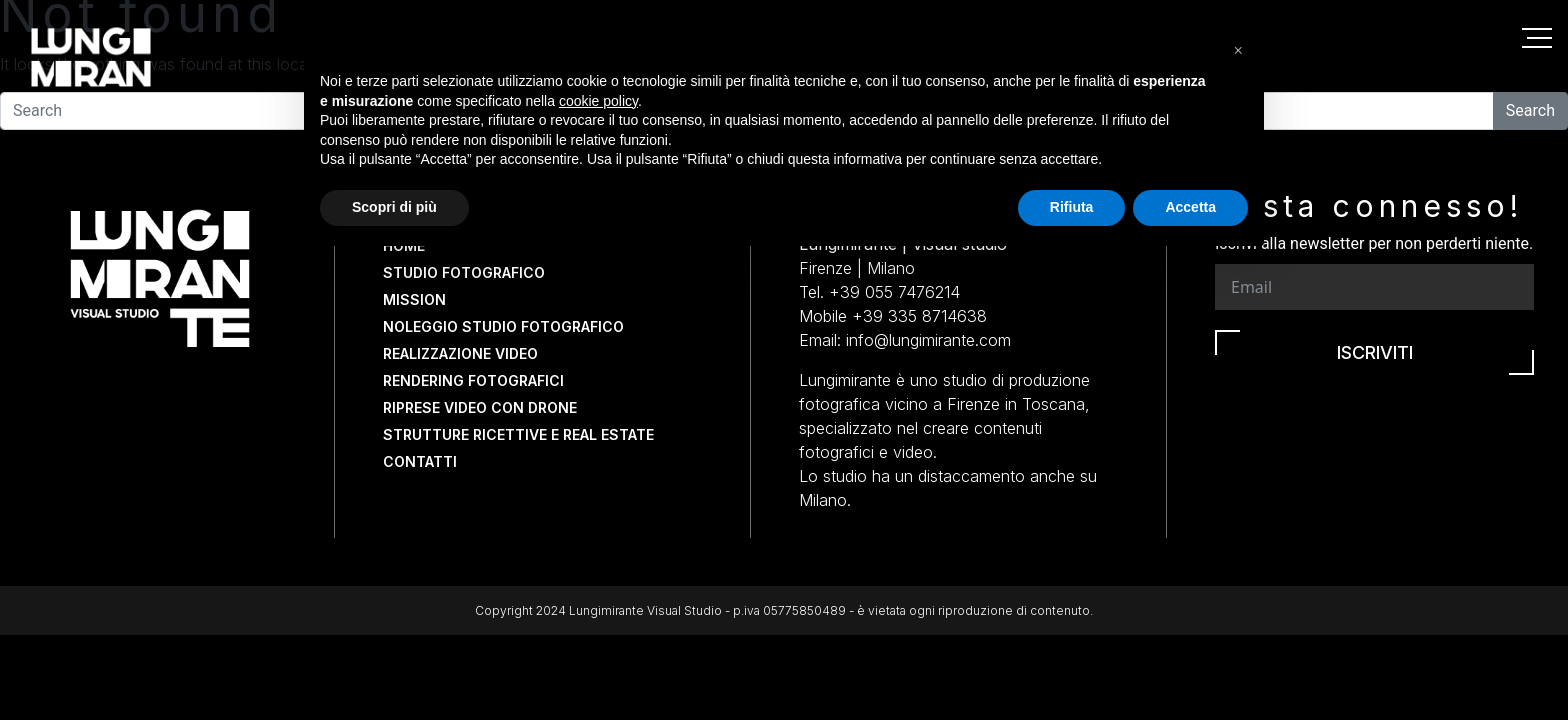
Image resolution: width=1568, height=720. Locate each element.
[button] (1238, 506)
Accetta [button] (1190, 665)
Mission (414, 299)
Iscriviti (1375, 352)
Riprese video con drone (480, 407)
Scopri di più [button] (394, 665)
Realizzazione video (460, 353)
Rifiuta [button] (1072, 665)
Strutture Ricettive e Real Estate (518, 434)
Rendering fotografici (473, 380)
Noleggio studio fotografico (503, 326)
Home (404, 245)
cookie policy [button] (598, 559)
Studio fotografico (464, 272)
